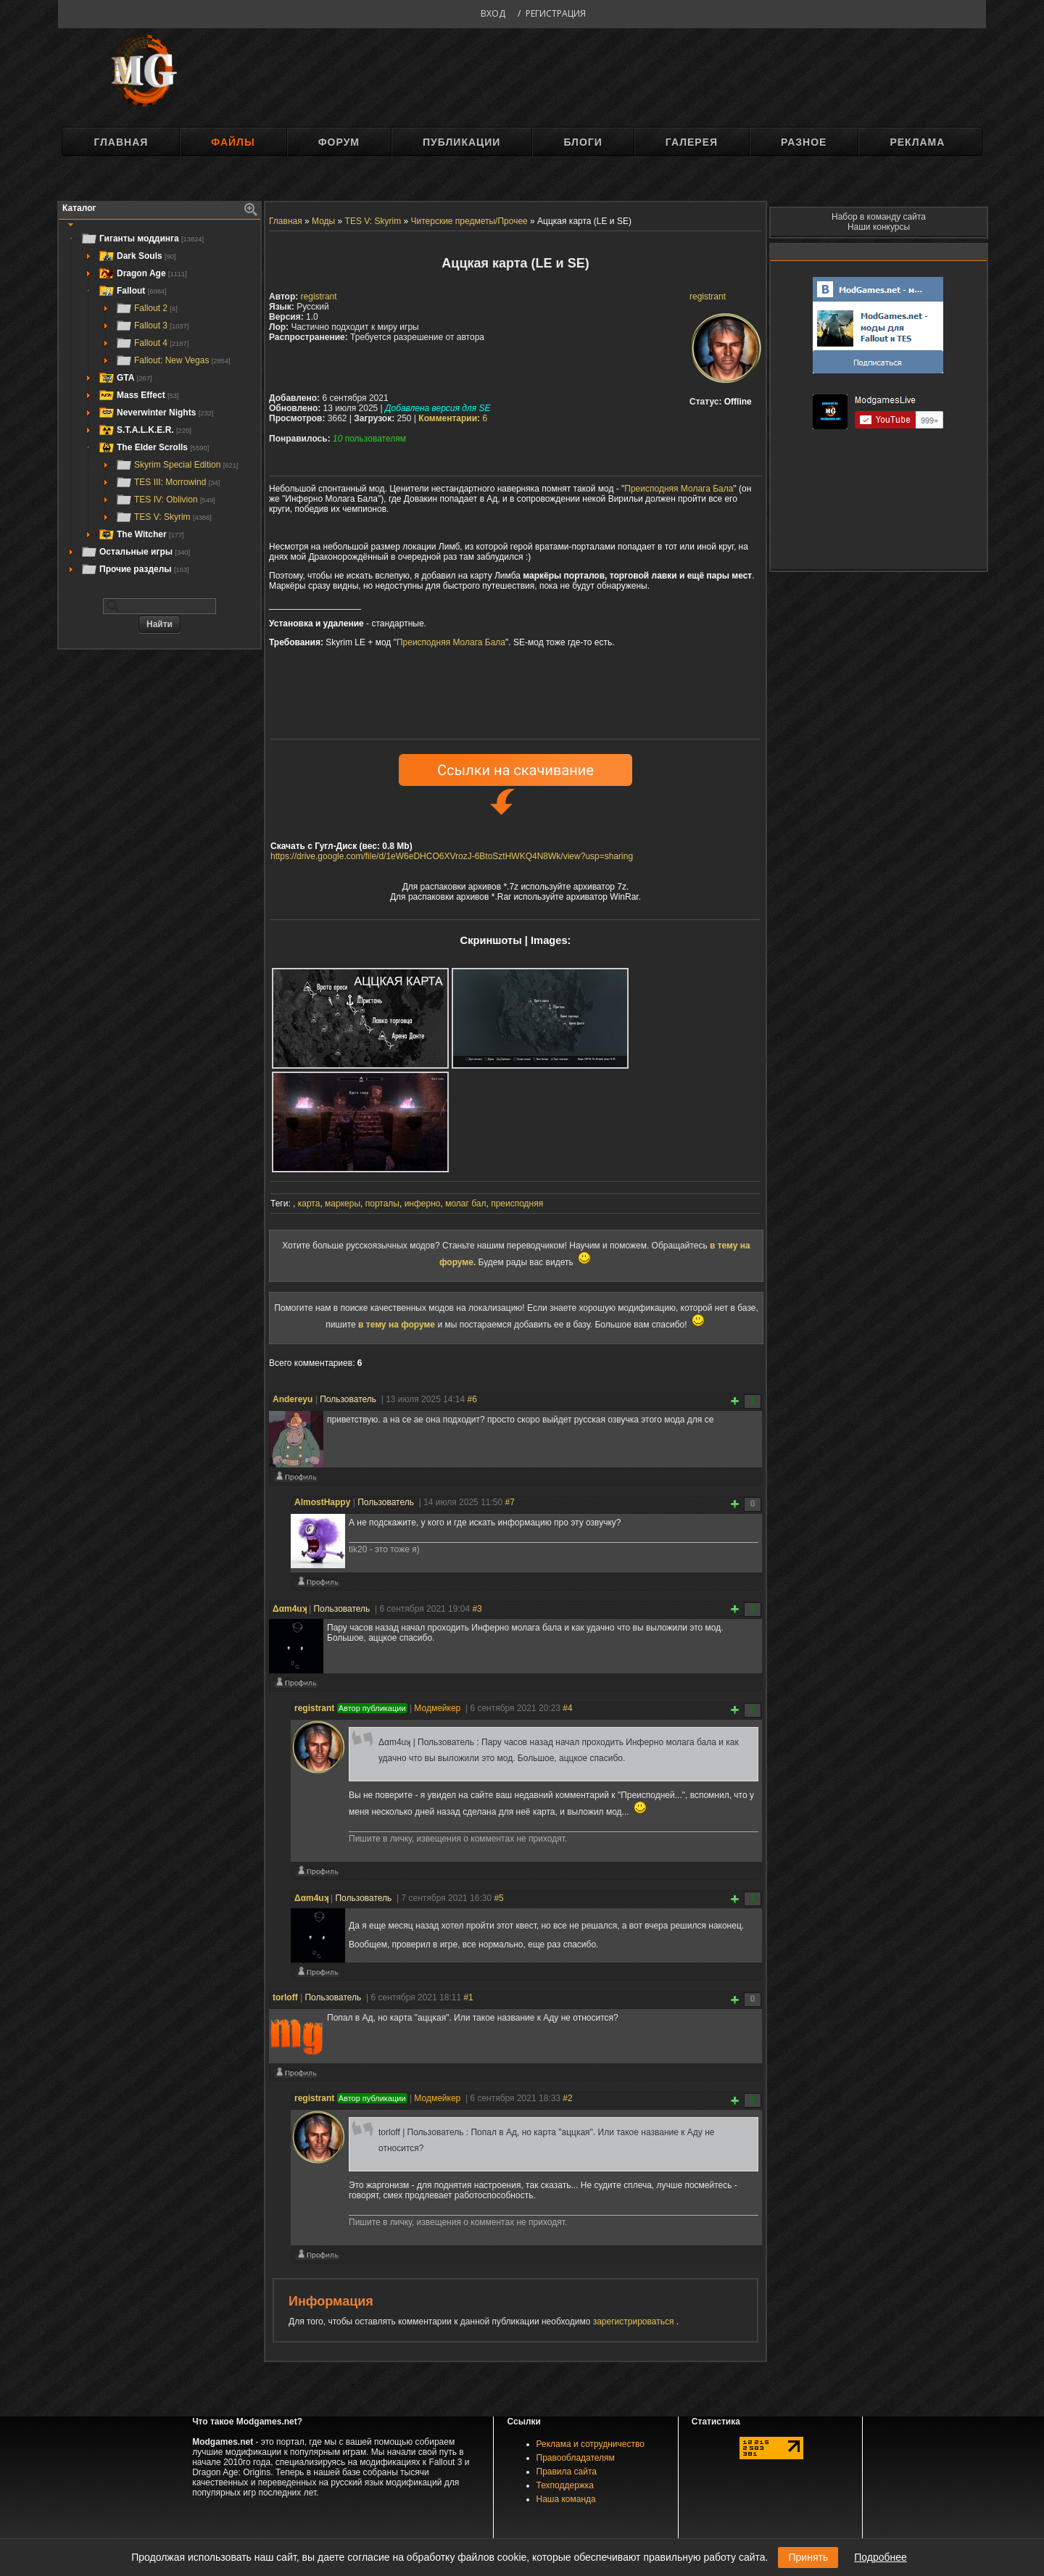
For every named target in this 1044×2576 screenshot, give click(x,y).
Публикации (461, 142)
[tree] (159, 404)
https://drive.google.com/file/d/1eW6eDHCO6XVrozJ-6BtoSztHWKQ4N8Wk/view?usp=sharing (451, 856)
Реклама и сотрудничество (590, 2444)
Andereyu (292, 1399)
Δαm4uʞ (290, 1609)
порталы (382, 1203)
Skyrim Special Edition (176, 464)
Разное (803, 142)
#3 (476, 1609)
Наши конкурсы (879, 227)
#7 (510, 1502)
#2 (567, 2098)
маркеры (342, 1203)
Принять (808, 2557)
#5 (498, 1898)
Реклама (917, 142)
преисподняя (517, 1203)
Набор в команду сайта (879, 217)
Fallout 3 (151, 325)
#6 (472, 1399)
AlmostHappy (322, 1502)
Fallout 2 (146, 308)
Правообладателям (575, 2458)
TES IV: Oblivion (165, 499)
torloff (285, 1997)
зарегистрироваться (634, 2321)
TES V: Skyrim (163, 517)
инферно (423, 1203)
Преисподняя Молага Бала (678, 489)
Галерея (692, 142)
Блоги (582, 142)
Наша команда (566, 2499)
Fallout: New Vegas (173, 360)
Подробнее (880, 2557)
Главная (121, 142)
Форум (339, 142)
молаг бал (465, 1203)
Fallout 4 (151, 343)
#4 (567, 1708)
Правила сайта (566, 2472)
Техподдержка (565, 2485)
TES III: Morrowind (167, 482)
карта (309, 1203)
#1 (468, 1997)
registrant (707, 296)
